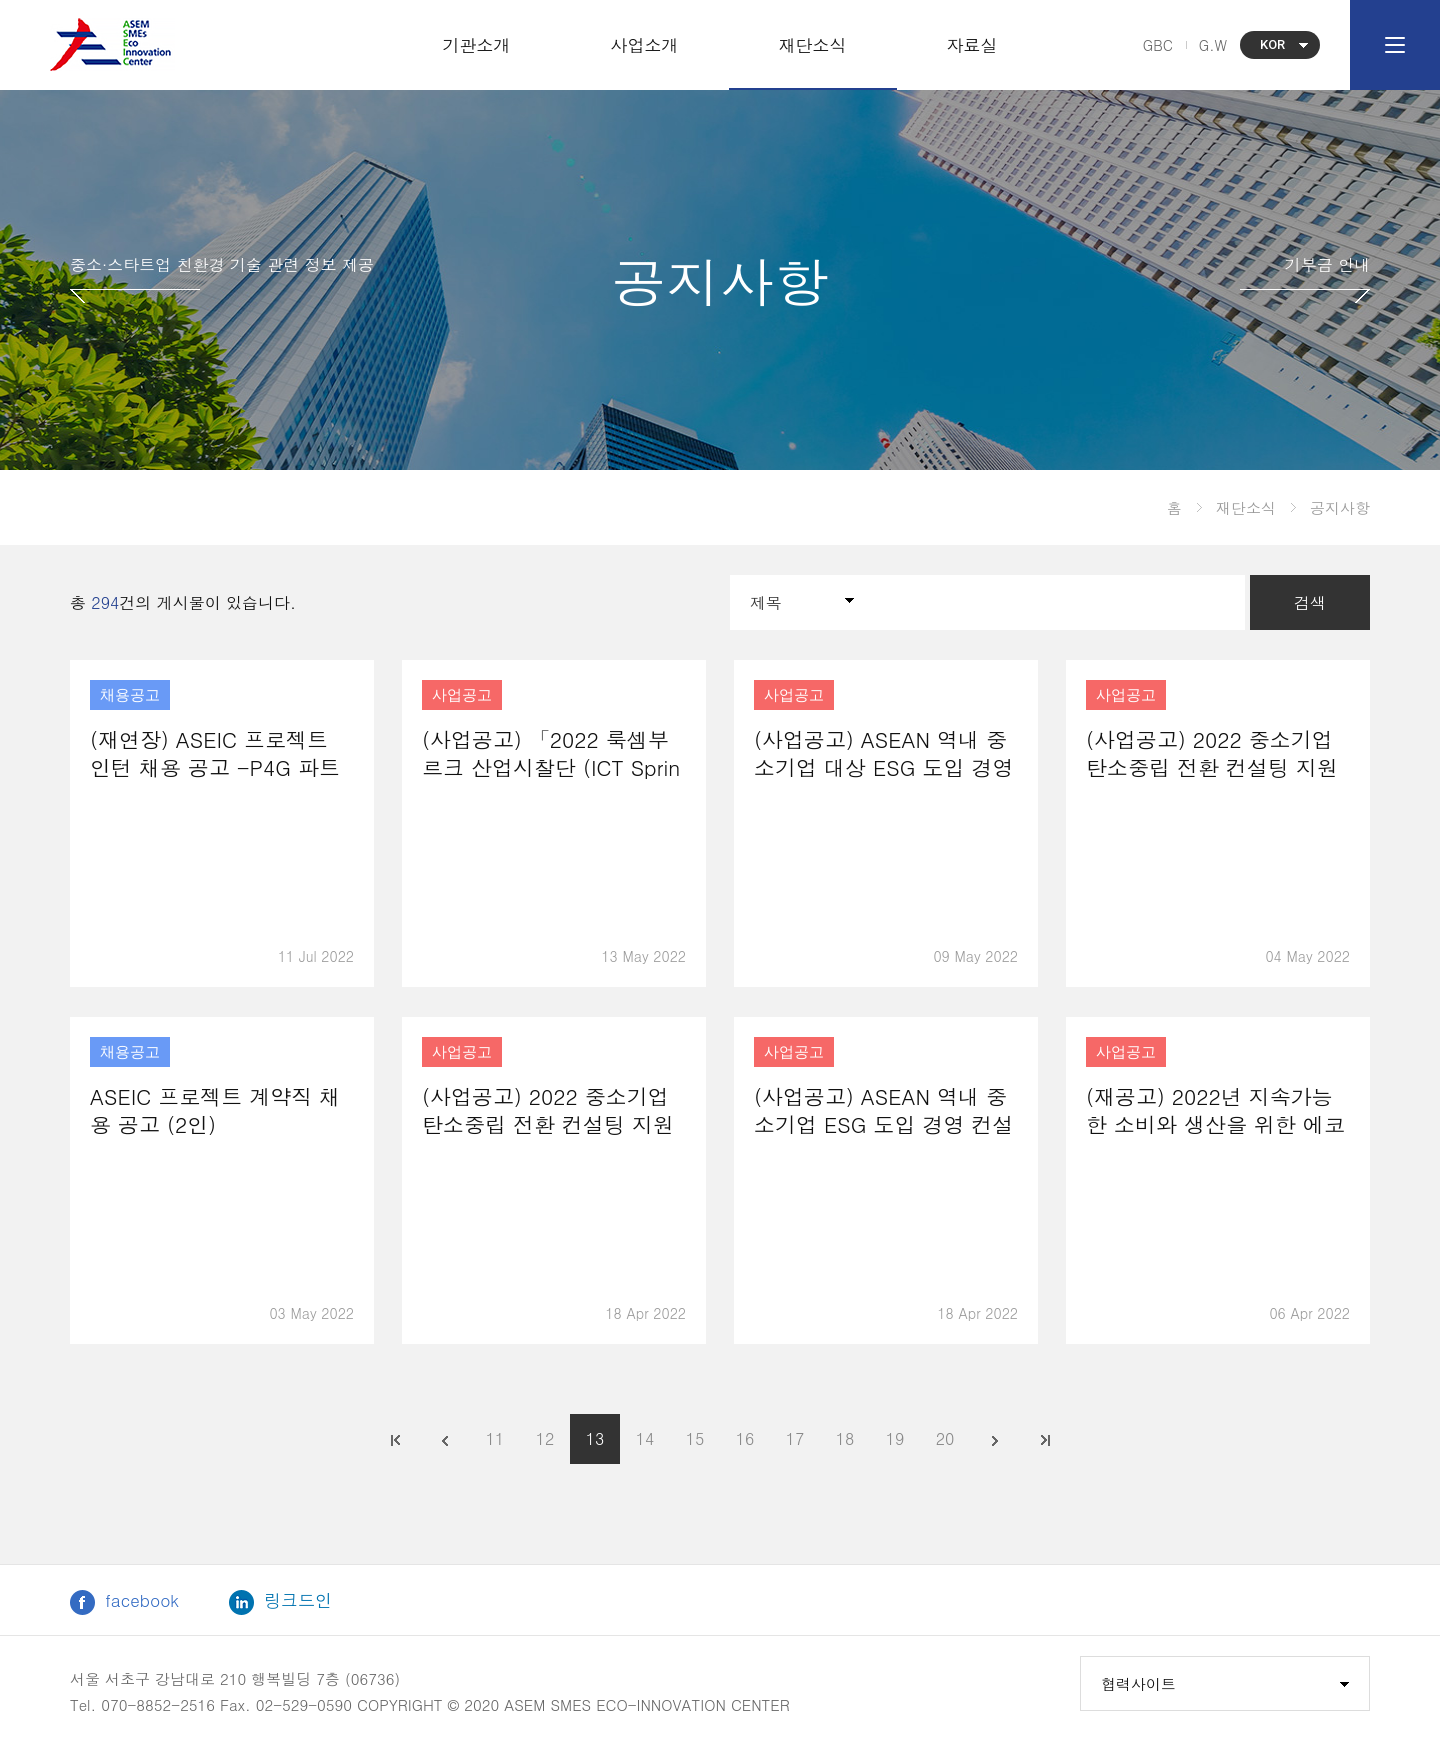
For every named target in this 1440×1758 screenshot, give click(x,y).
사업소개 (645, 45)
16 (745, 1438)
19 (895, 1438)
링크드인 (280, 1601)
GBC (1158, 45)
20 (945, 1438)
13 (595, 1438)
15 (695, 1438)
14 (645, 1438)
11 (495, 1438)
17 (795, 1438)
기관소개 (477, 45)
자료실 (972, 45)
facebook (124, 1601)
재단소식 (813, 45)
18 (845, 1438)
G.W (1213, 45)
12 (545, 1438)
